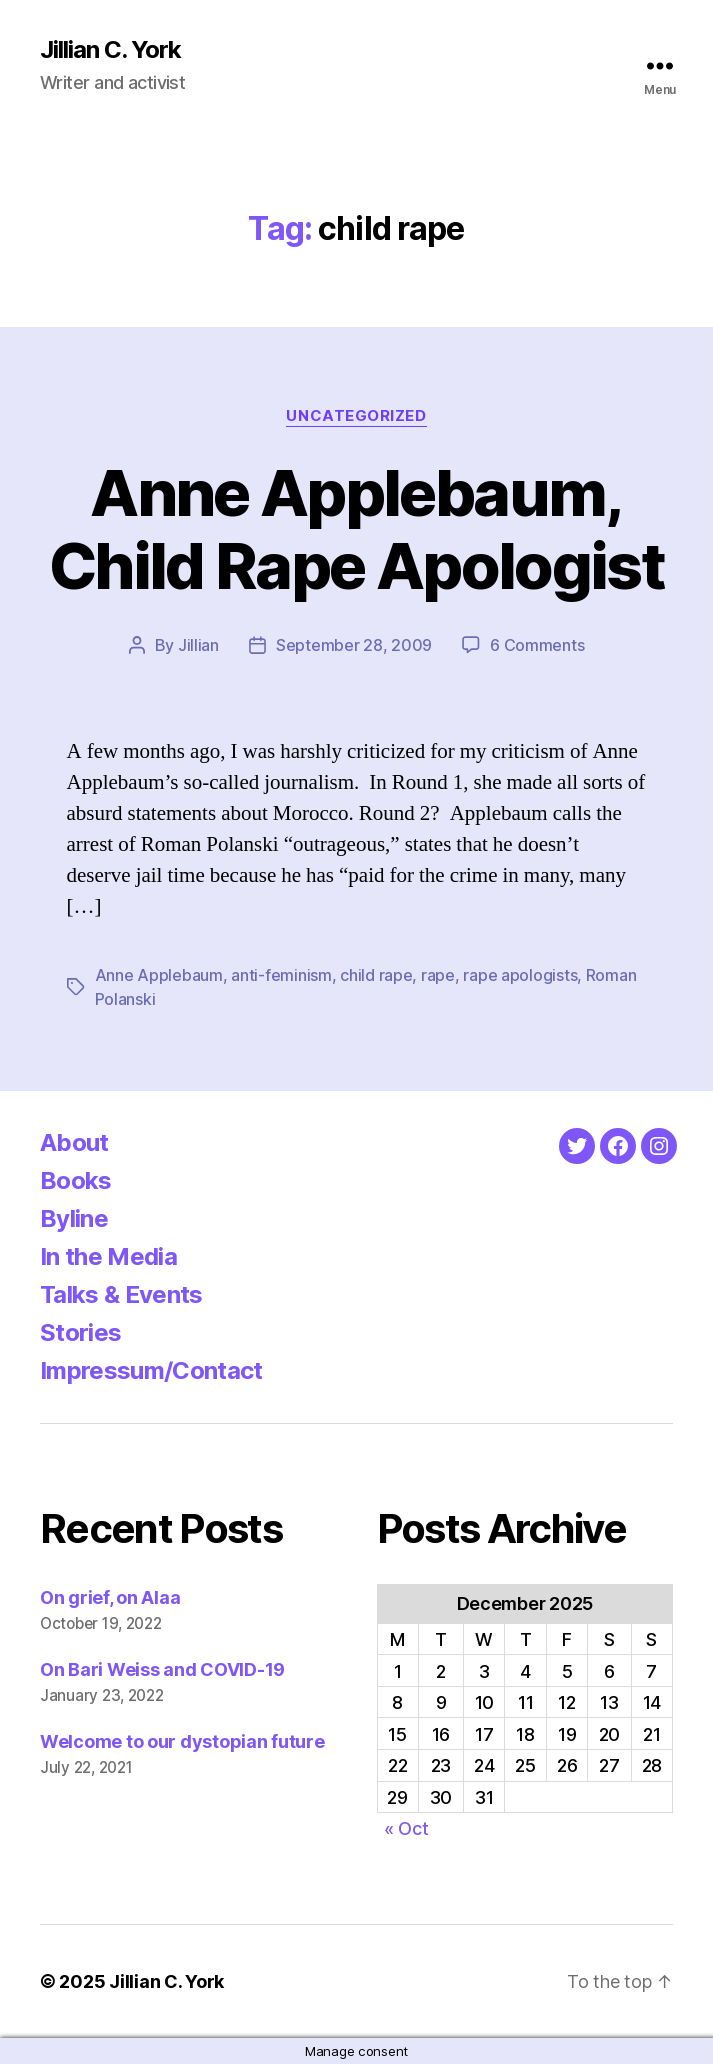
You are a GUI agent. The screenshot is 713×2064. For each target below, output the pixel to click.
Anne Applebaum (159, 975)
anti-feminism (281, 975)
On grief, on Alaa (110, 1597)
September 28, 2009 (354, 645)
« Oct (406, 1828)
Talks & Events (121, 1294)
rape (438, 975)
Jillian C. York (110, 50)
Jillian (198, 645)
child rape (376, 975)
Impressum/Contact (151, 1370)
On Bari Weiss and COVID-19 (162, 1669)
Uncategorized (356, 416)
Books (76, 1180)
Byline (74, 1218)
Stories (80, 1332)
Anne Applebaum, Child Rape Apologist (356, 529)
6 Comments (537, 645)
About (74, 1142)
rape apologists (520, 975)
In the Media (108, 1256)
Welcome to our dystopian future (182, 1741)
